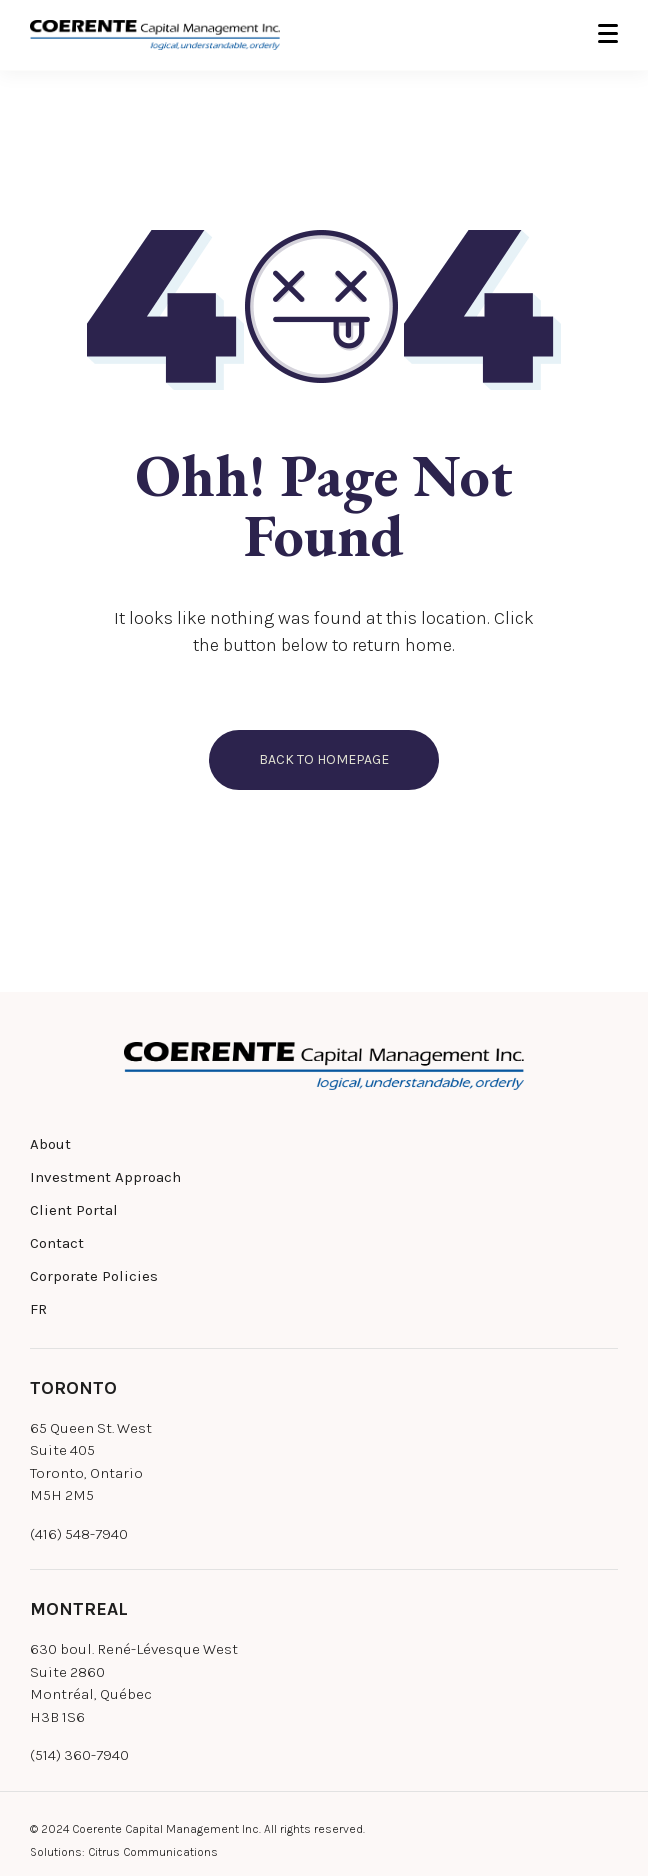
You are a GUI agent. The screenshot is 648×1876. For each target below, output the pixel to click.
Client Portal (74, 1210)
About (50, 1144)
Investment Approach (105, 1177)
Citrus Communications (153, 1852)
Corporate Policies (94, 1276)
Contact (57, 1243)
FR (38, 1309)
